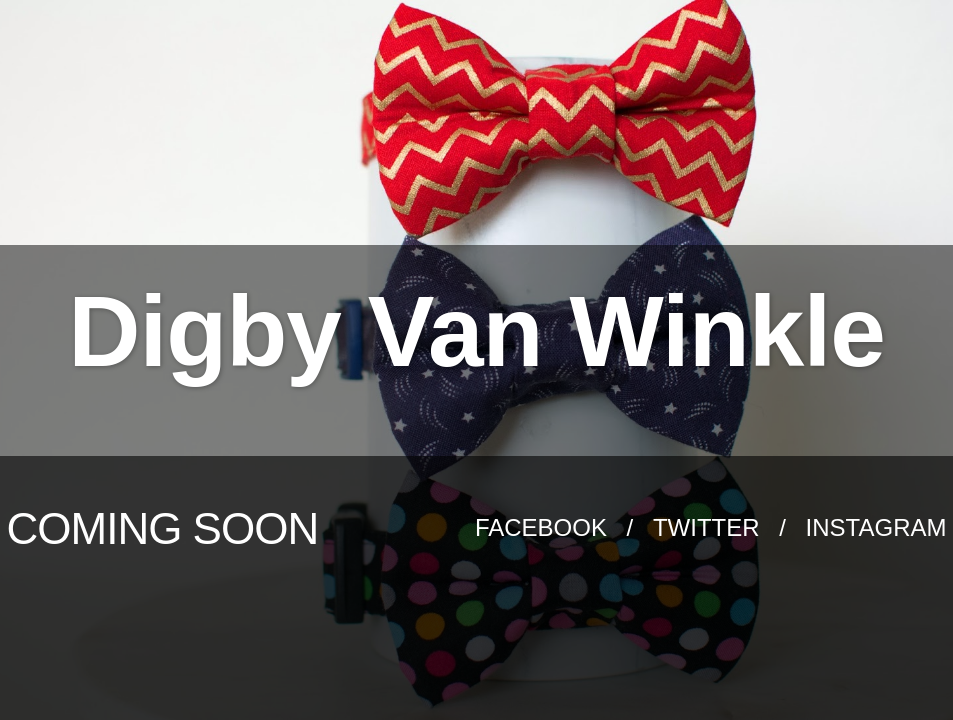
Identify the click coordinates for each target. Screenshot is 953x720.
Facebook (544, 527)
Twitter (709, 527)
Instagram (876, 527)
